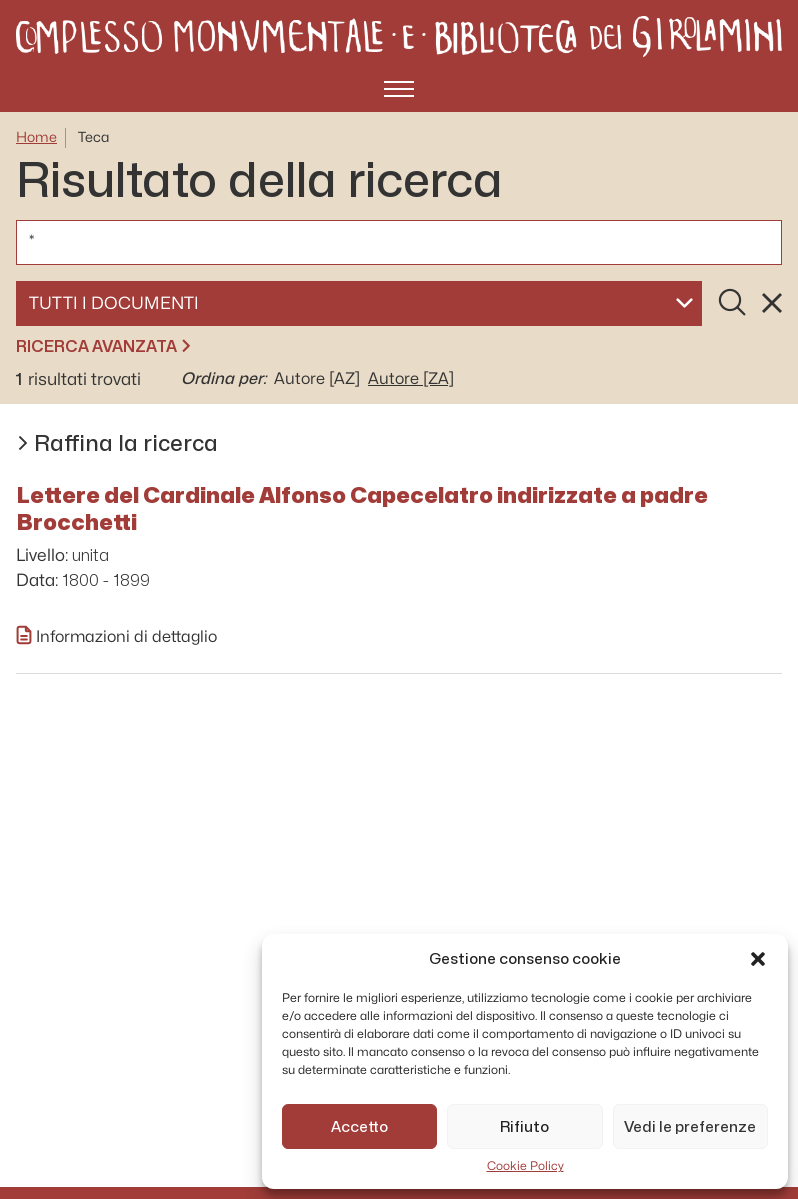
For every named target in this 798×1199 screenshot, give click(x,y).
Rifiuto (524, 1127)
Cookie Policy (525, 1166)
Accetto (359, 1127)
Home (36, 137)
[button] (758, 959)
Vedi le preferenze (690, 1127)
